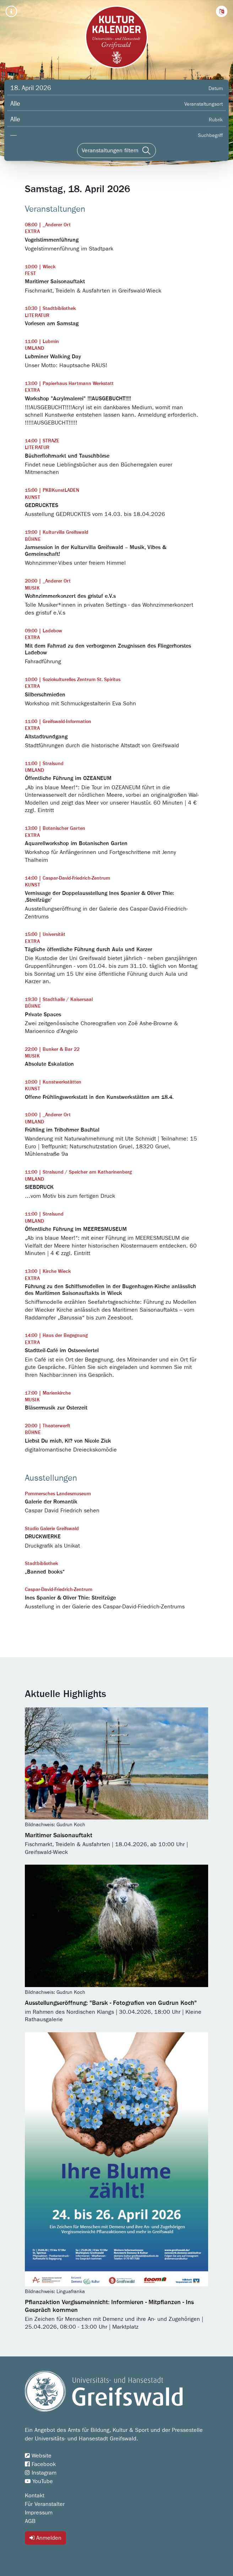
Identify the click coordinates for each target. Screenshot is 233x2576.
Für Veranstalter (45, 2504)
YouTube (39, 2481)
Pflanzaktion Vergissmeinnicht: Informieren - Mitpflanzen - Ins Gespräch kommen (109, 2306)
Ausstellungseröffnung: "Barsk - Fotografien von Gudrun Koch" (111, 2003)
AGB (30, 2521)
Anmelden (45, 2538)
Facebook (40, 2464)
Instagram (40, 2473)
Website (38, 2456)
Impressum (39, 2513)
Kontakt (34, 2495)
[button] (221, 11)
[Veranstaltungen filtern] (116, 150)
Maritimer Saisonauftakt (58, 1835)
